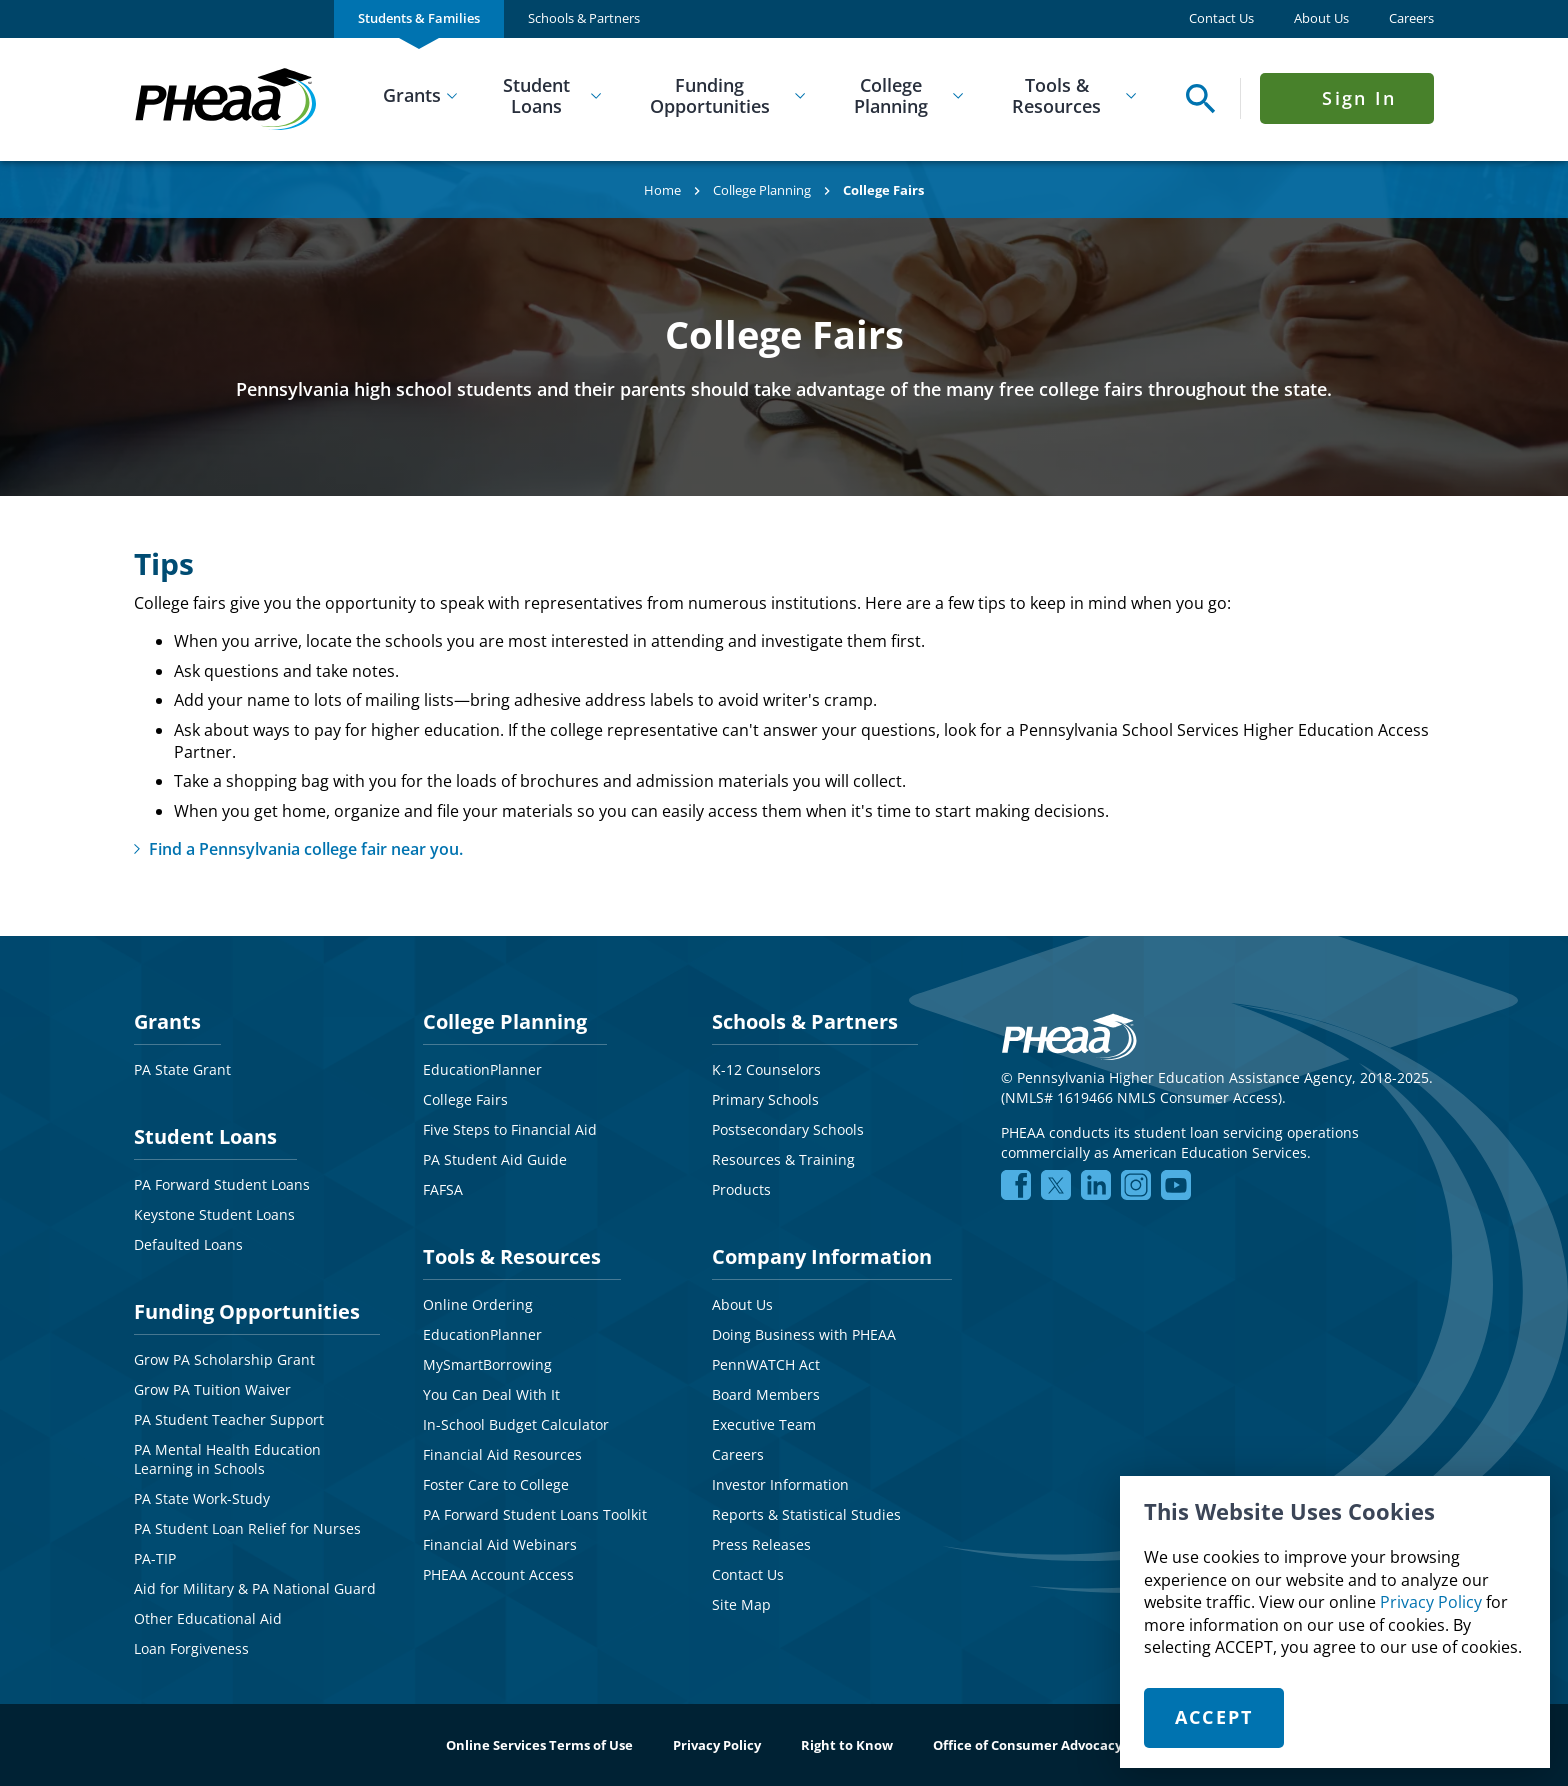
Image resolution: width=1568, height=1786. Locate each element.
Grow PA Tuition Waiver (212, 1389)
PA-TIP (155, 1558)
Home (662, 190)
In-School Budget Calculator (516, 1424)
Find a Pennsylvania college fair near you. (306, 849)
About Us (1321, 18)
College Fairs (465, 1099)
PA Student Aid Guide (495, 1159)
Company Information (822, 1256)
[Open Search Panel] (1195, 98)
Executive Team (764, 1424)
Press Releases (761, 1544)
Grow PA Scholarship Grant (224, 1359)
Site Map (741, 1604)
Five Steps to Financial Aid (510, 1129)
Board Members (766, 1394)
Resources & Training (783, 1159)
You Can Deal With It (491, 1394)
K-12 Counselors (766, 1069)
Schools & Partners (584, 18)
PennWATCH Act (766, 1364)
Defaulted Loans (188, 1244)
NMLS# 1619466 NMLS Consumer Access (1141, 1097)
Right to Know (847, 1745)
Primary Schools (765, 1099)
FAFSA (443, 1189)
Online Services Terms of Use (539, 1745)
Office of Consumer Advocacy (1027, 1745)
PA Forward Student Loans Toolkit (535, 1514)
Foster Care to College (496, 1484)
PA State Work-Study (202, 1498)
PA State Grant (182, 1069)
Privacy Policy (1431, 1602)
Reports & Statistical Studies (806, 1514)
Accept (1214, 1717)
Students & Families (419, 18)
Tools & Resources (1056, 96)
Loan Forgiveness (191, 1648)
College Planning (891, 96)
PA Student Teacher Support (229, 1419)
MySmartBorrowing (487, 1364)
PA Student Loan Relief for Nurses (247, 1528)
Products (741, 1189)
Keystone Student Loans (214, 1214)
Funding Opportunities (710, 96)
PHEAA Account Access (498, 1574)
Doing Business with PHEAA (804, 1334)
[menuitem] (419, 19)
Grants (412, 95)
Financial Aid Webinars (500, 1544)
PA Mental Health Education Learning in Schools (227, 1459)
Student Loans (536, 96)
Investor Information (780, 1484)
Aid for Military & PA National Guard (255, 1588)
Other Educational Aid (208, 1618)
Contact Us (1221, 18)
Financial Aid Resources (502, 1454)
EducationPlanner (482, 1069)
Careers (1411, 18)
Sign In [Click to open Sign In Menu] (1359, 98)
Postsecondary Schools (788, 1129)
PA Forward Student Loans (222, 1184)
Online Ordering (478, 1304)
